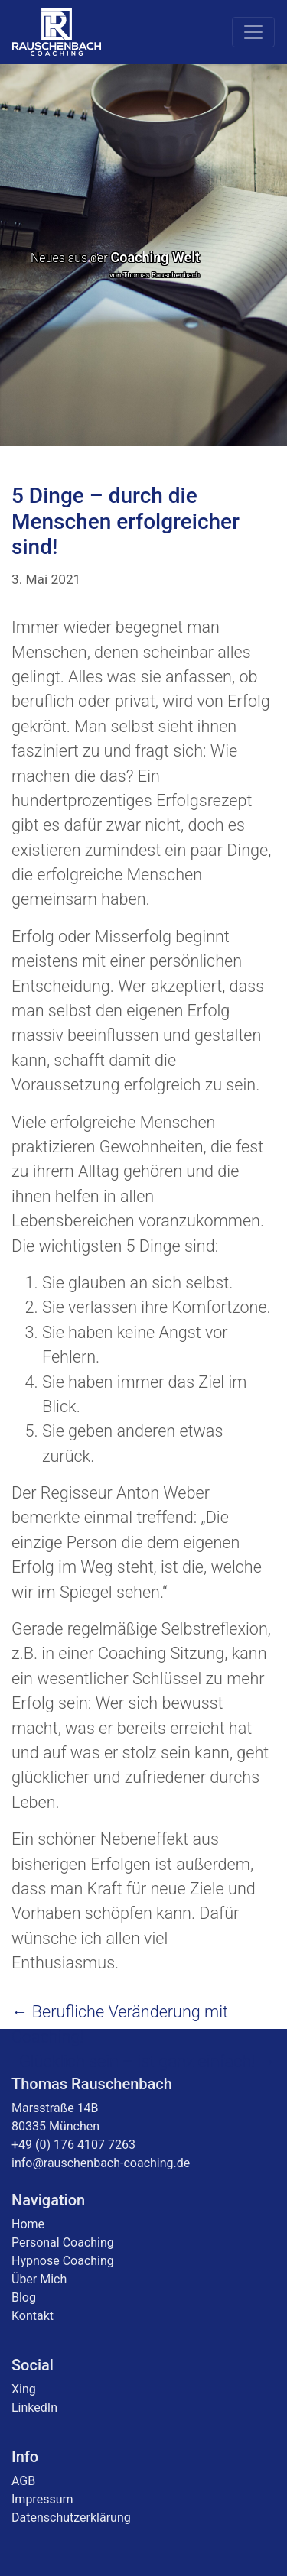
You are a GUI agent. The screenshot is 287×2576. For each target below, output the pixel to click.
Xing (23, 2389)
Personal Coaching (62, 2242)
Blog (23, 2297)
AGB (23, 2481)
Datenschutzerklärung (71, 2517)
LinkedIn (34, 2407)
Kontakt (32, 2316)
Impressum (42, 2499)
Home (27, 2224)
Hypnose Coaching (62, 2261)
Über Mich (39, 2279)
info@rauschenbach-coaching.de (100, 2163)
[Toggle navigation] (253, 32)
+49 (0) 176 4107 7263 (73, 2144)
